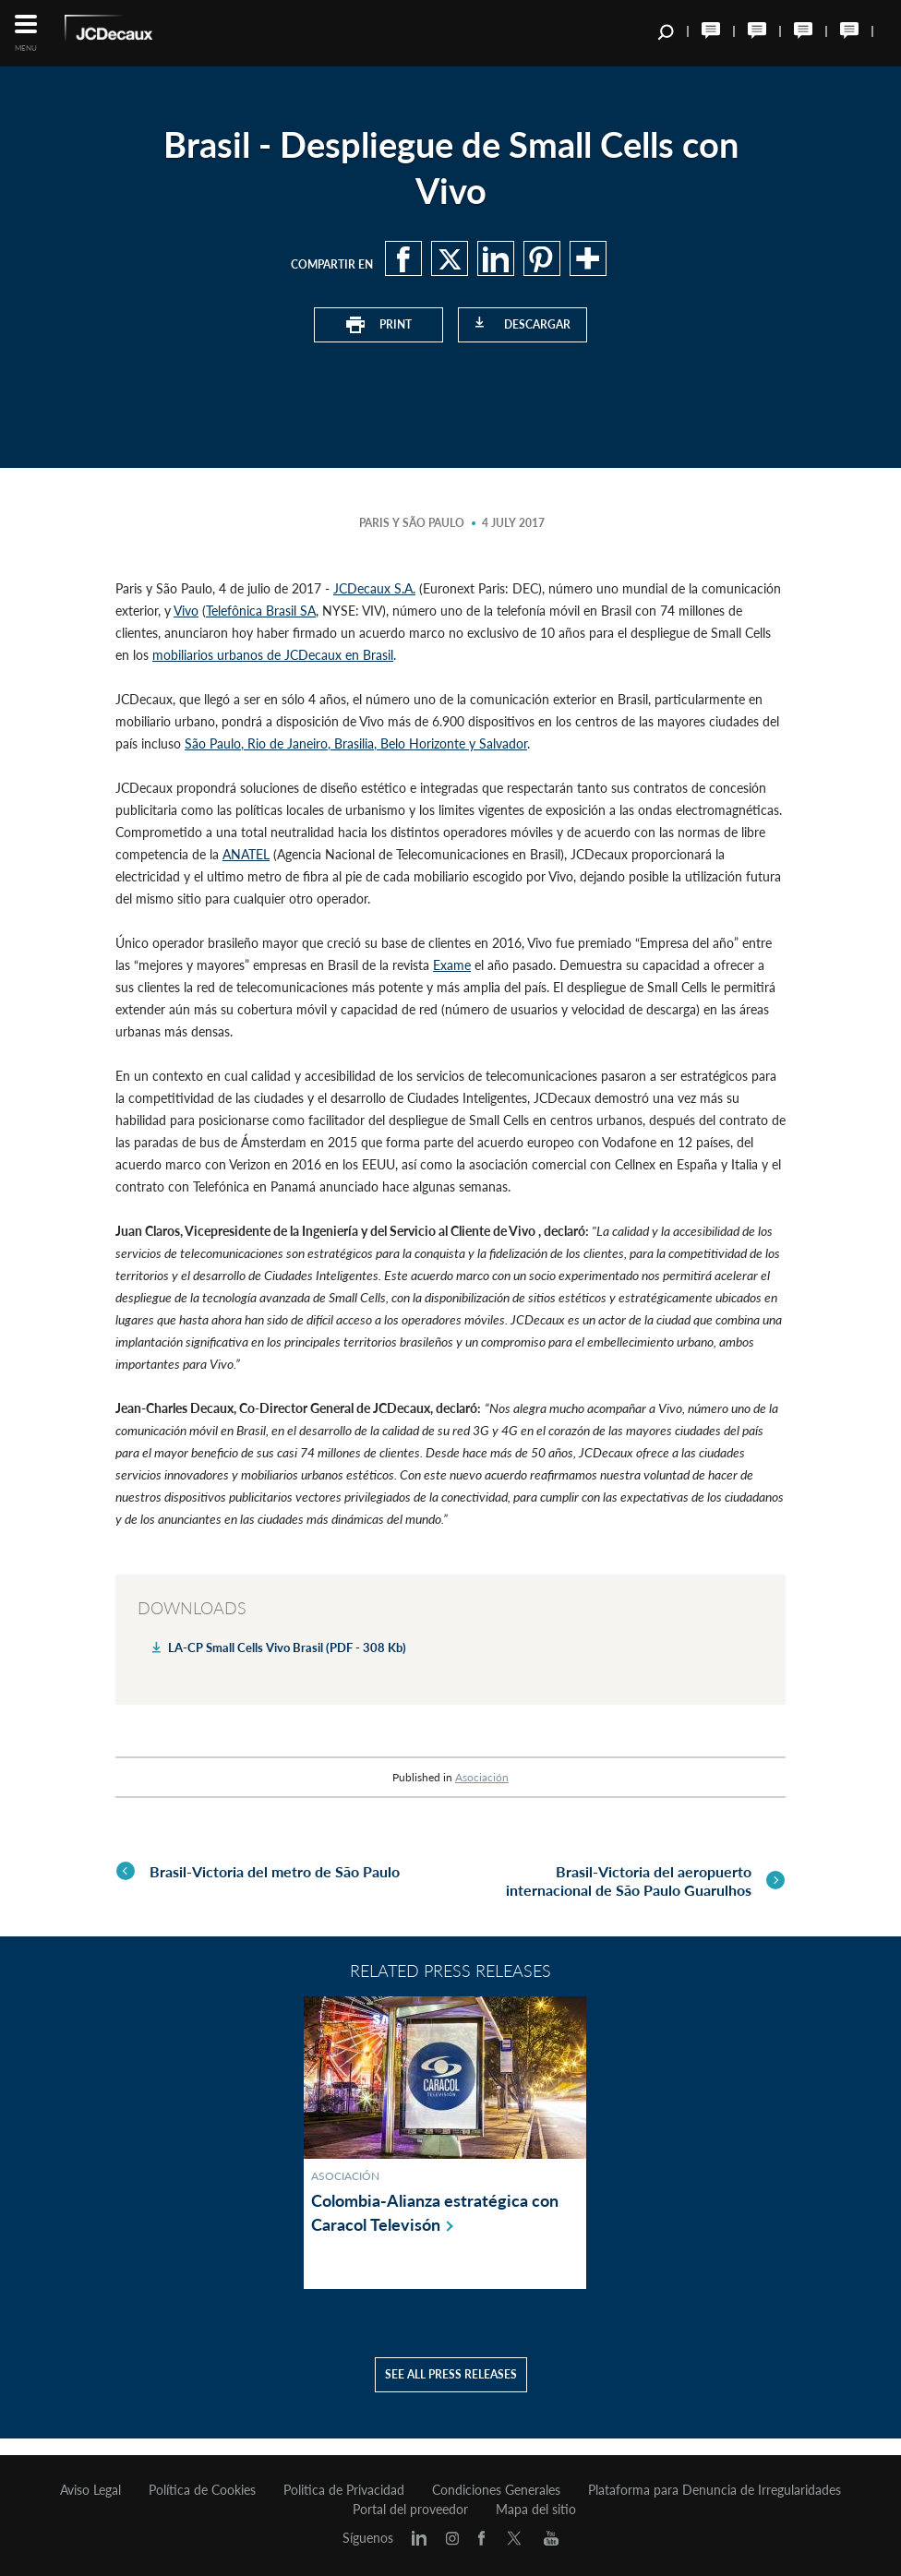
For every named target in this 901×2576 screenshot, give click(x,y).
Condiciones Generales (496, 2490)
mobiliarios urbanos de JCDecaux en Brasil (272, 655)
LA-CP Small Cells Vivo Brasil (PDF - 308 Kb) (287, 1647)
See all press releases (451, 2391)
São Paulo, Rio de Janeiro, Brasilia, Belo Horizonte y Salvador (356, 743)
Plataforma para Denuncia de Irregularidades (714, 2490)
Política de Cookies (202, 2490)
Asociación (482, 1777)
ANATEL (246, 854)
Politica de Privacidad (343, 2490)
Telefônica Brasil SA (261, 610)
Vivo (186, 610)
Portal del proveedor (410, 2509)
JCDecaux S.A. (374, 588)
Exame (452, 965)
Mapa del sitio (536, 2509)
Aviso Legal (90, 2490)
